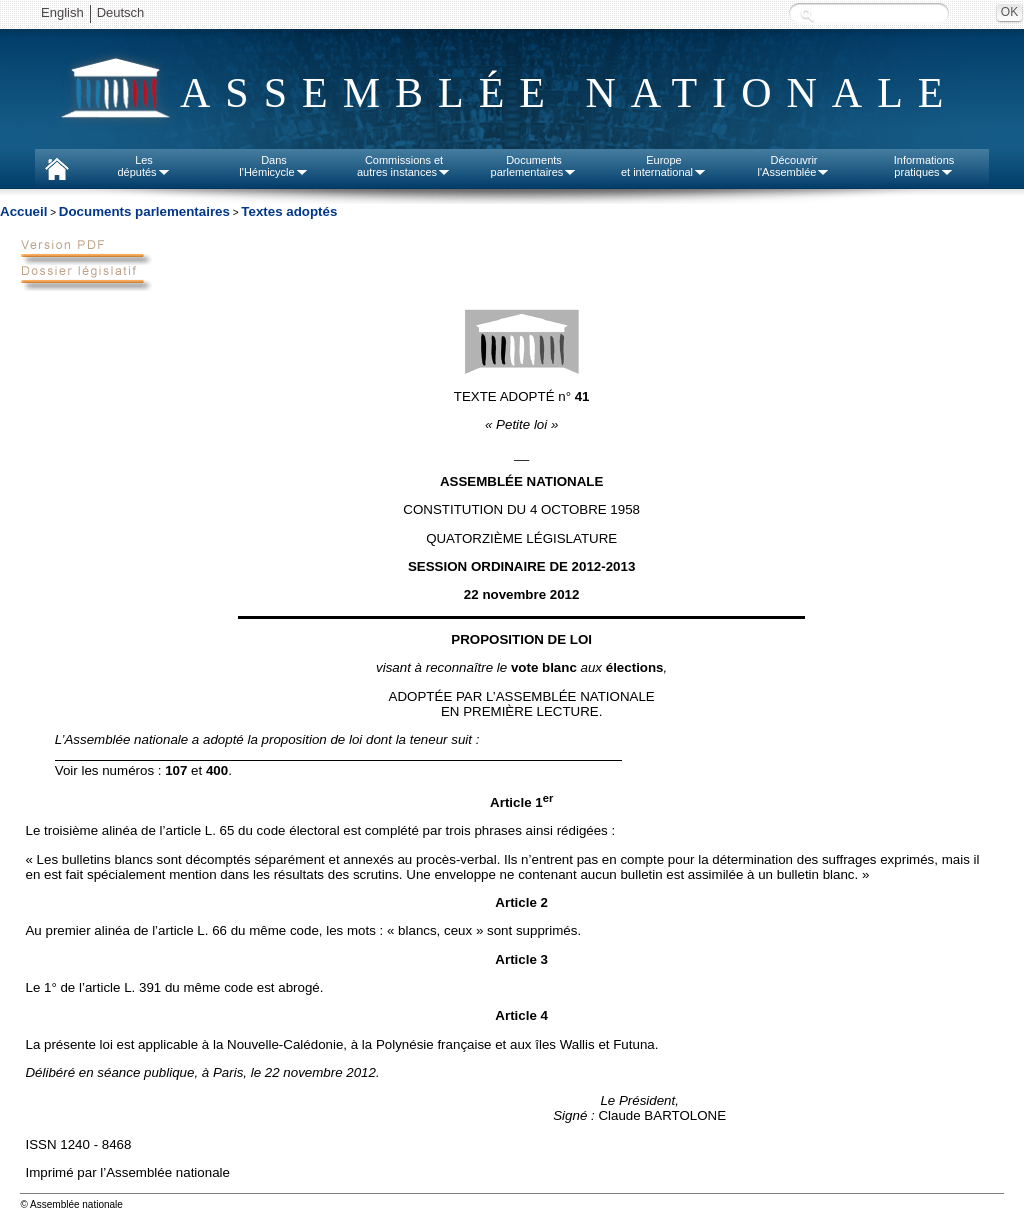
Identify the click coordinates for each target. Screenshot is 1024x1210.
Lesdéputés (143, 166)
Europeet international (664, 166)
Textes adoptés (289, 211)
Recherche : (807, 14)
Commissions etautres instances (404, 166)
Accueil (23, 211)
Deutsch (121, 12)
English (62, 12)
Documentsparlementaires (534, 166)
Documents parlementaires (144, 211)
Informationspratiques (924, 166)
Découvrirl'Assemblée (794, 166)
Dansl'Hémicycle (273, 166)
